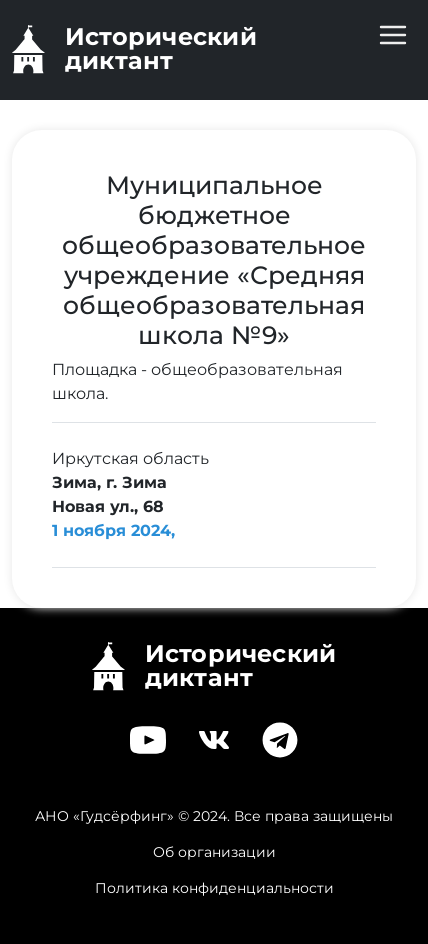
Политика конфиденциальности (214, 888)
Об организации (214, 852)
